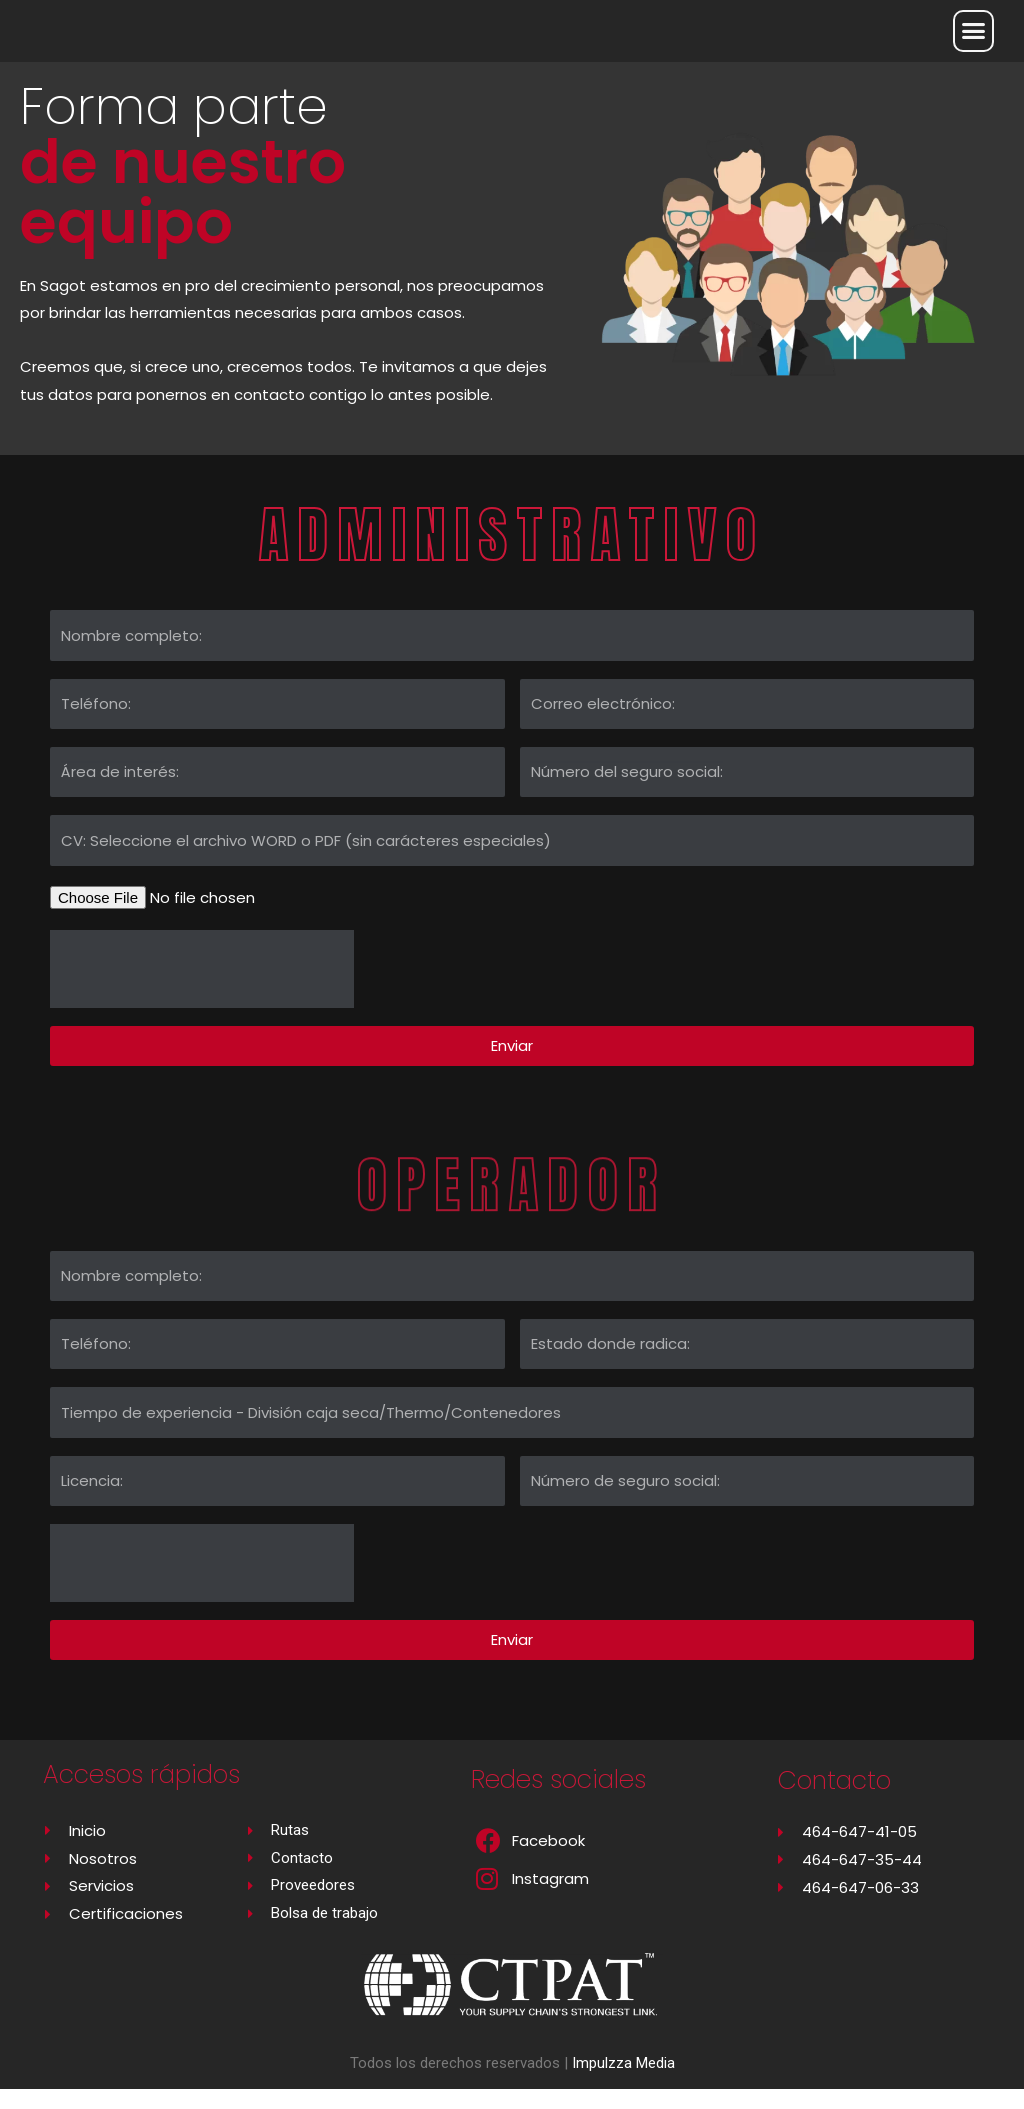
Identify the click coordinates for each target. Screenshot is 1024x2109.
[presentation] (202, 989)
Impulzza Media (623, 2083)
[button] (974, 31)
